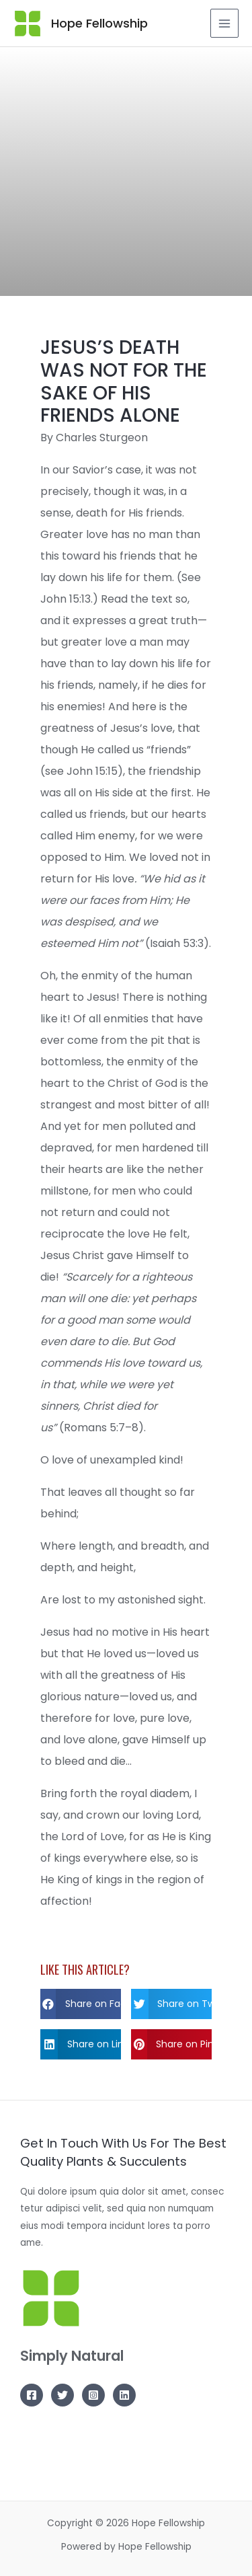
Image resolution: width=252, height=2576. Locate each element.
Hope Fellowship (99, 23)
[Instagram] (93, 2395)
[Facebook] (31, 2395)
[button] (80, 2004)
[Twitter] (62, 2395)
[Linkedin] (124, 2395)
